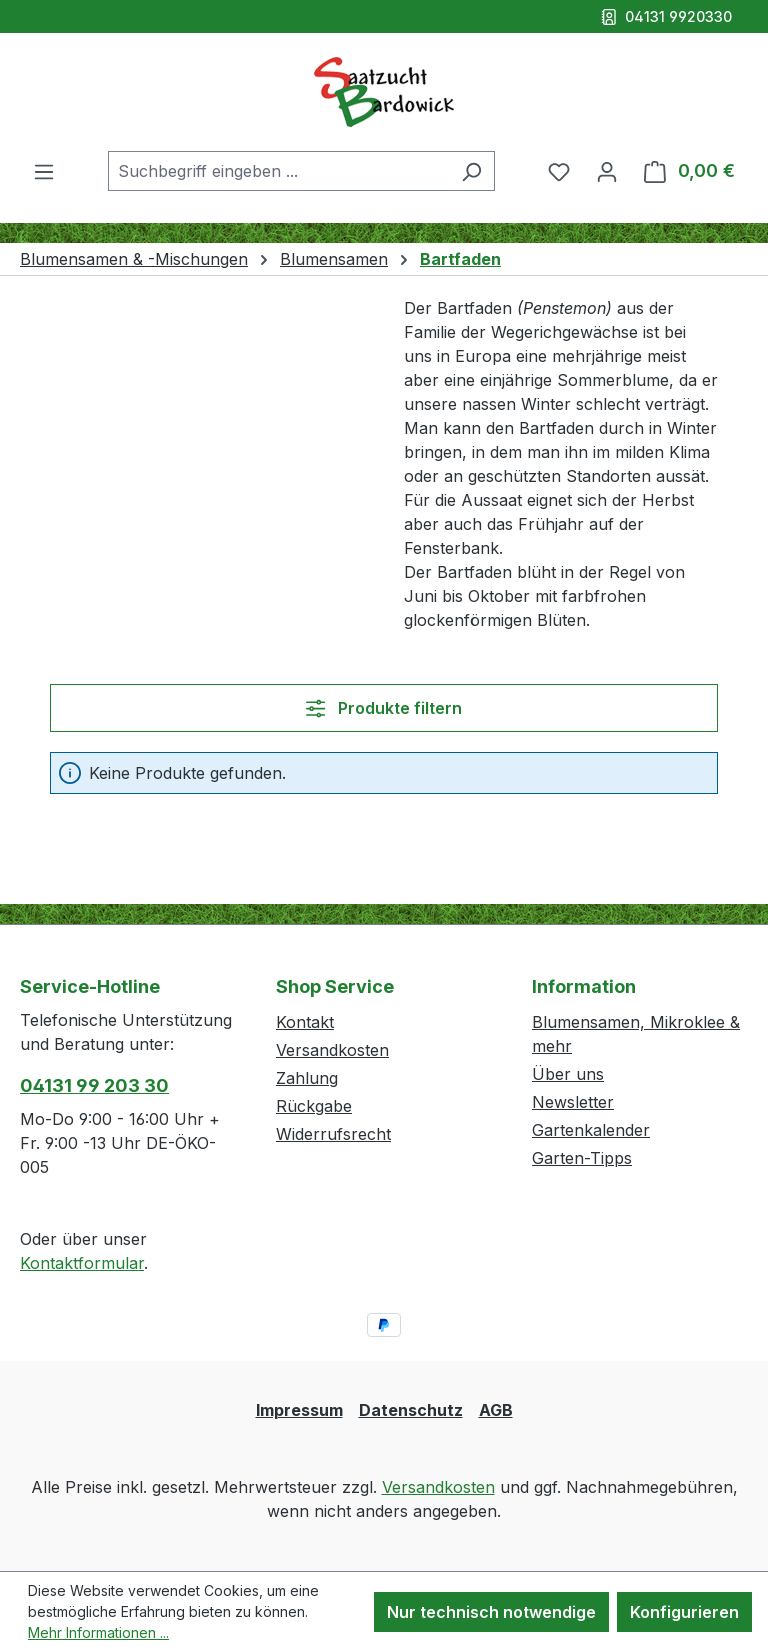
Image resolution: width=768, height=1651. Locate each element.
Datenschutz (411, 1410)
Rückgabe (314, 1106)
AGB (496, 1410)
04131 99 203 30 (94, 1085)
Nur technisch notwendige (491, 1612)
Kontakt (305, 1022)
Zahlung (307, 1078)
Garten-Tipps (582, 1158)
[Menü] (44, 171)
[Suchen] (471, 171)
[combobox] (278, 171)
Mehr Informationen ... (98, 1632)
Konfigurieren (684, 1612)
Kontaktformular (82, 1263)
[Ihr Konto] (607, 171)
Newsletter (573, 1102)
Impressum (299, 1410)
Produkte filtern (383, 708)
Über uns (568, 1074)
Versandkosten (332, 1050)
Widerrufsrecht (333, 1134)
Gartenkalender (591, 1130)
